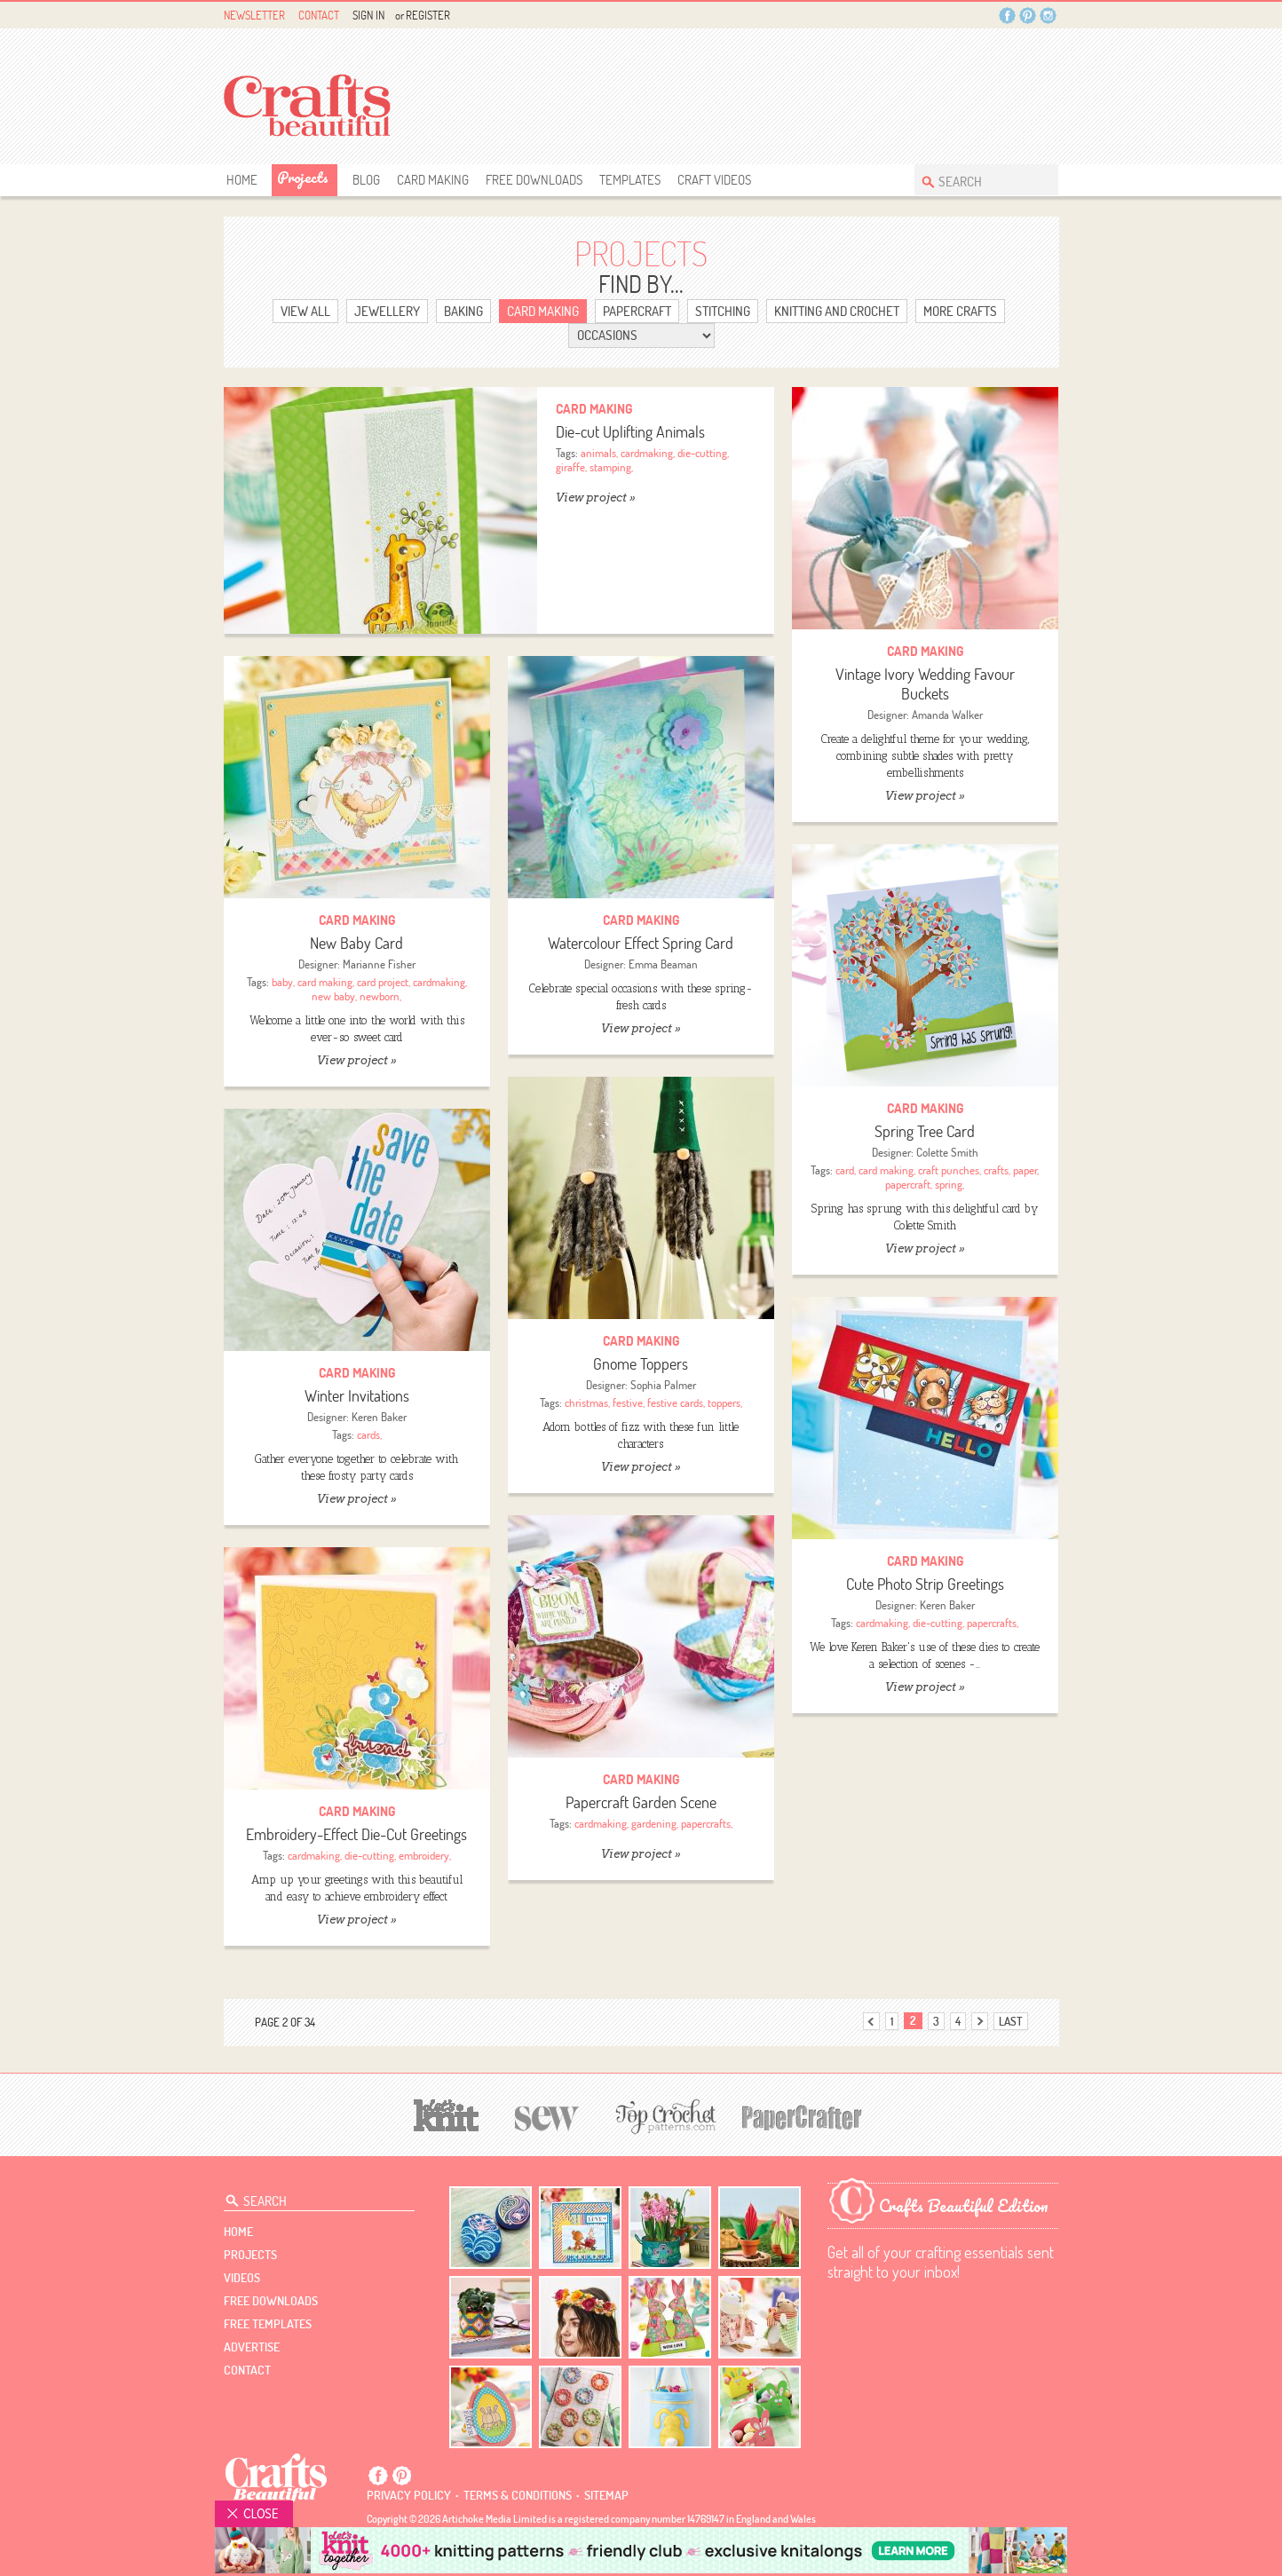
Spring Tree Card (924, 1131)
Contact (318, 15)
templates (630, 179)
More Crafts (960, 311)
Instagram (1048, 15)
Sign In (368, 15)
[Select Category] (641, 335)
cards (368, 1434)
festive (628, 1402)
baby (282, 982)
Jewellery (387, 311)
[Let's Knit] (446, 2113)
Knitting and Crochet (836, 311)
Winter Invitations (357, 1396)
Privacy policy (409, 2495)
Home (241, 179)
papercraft (907, 1184)
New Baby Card (356, 943)
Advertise (252, 2347)
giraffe (570, 467)
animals (598, 453)
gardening (654, 1823)
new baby (333, 996)
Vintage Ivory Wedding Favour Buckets (925, 684)
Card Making (433, 179)
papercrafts (992, 1623)
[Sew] (547, 2115)
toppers (724, 1402)
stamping (610, 467)
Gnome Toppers (640, 1364)
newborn (380, 996)
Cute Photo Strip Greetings (925, 1584)
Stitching (722, 311)
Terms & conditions (517, 2495)
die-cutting (702, 453)
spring (948, 1184)
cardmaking (647, 453)
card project (382, 982)
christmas (586, 1402)
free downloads (534, 179)
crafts (996, 1170)
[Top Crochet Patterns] (663, 2116)
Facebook (1007, 15)
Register (428, 15)
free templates (268, 2324)
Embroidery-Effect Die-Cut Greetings (356, 1834)
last (1011, 2021)
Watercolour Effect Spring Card (640, 943)
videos (242, 2278)
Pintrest (1027, 15)
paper (1025, 1170)
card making (324, 982)
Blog (366, 179)
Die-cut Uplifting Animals (630, 432)
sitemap (606, 2495)
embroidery (424, 1855)
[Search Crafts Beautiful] (977, 180)
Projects (302, 177)
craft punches (948, 1170)
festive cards (675, 1402)
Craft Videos (714, 179)
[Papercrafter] (801, 2115)
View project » (595, 497)
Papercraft (637, 311)
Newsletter (254, 15)
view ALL (305, 311)
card (844, 1170)
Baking (463, 311)
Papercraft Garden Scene (641, 1802)
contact (247, 2370)
